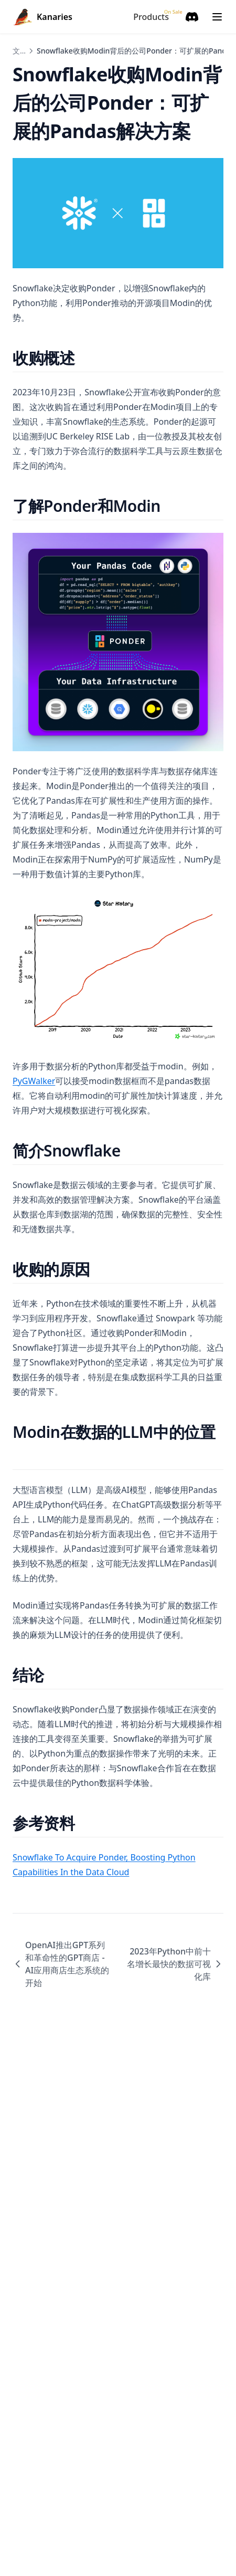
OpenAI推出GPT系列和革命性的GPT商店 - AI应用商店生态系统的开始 (61, 1964)
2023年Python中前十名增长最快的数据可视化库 (175, 1964)
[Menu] (217, 16)
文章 (20, 51)
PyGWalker (34, 1081)
